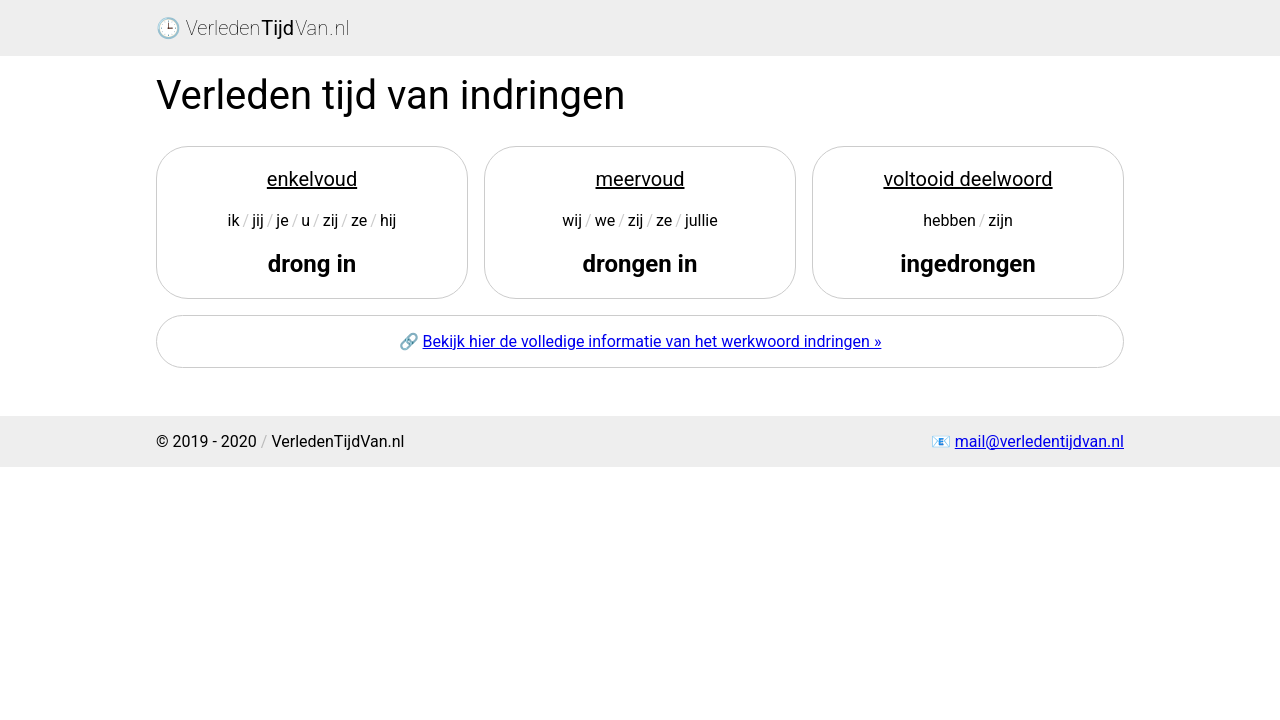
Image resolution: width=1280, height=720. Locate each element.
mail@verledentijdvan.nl (1039, 441)
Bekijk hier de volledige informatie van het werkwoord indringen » (652, 341)
